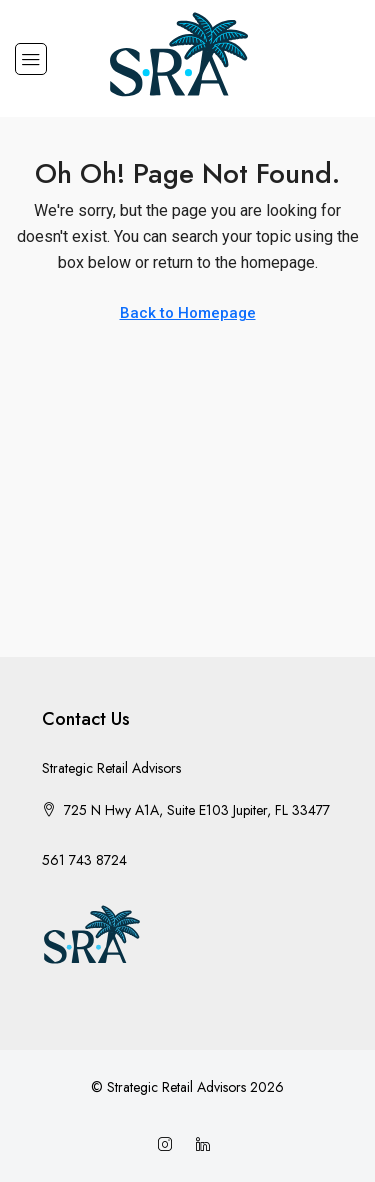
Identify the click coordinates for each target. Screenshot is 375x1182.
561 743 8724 (84, 860)
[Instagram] (169, 1145)
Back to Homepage (188, 313)
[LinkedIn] (207, 1145)
